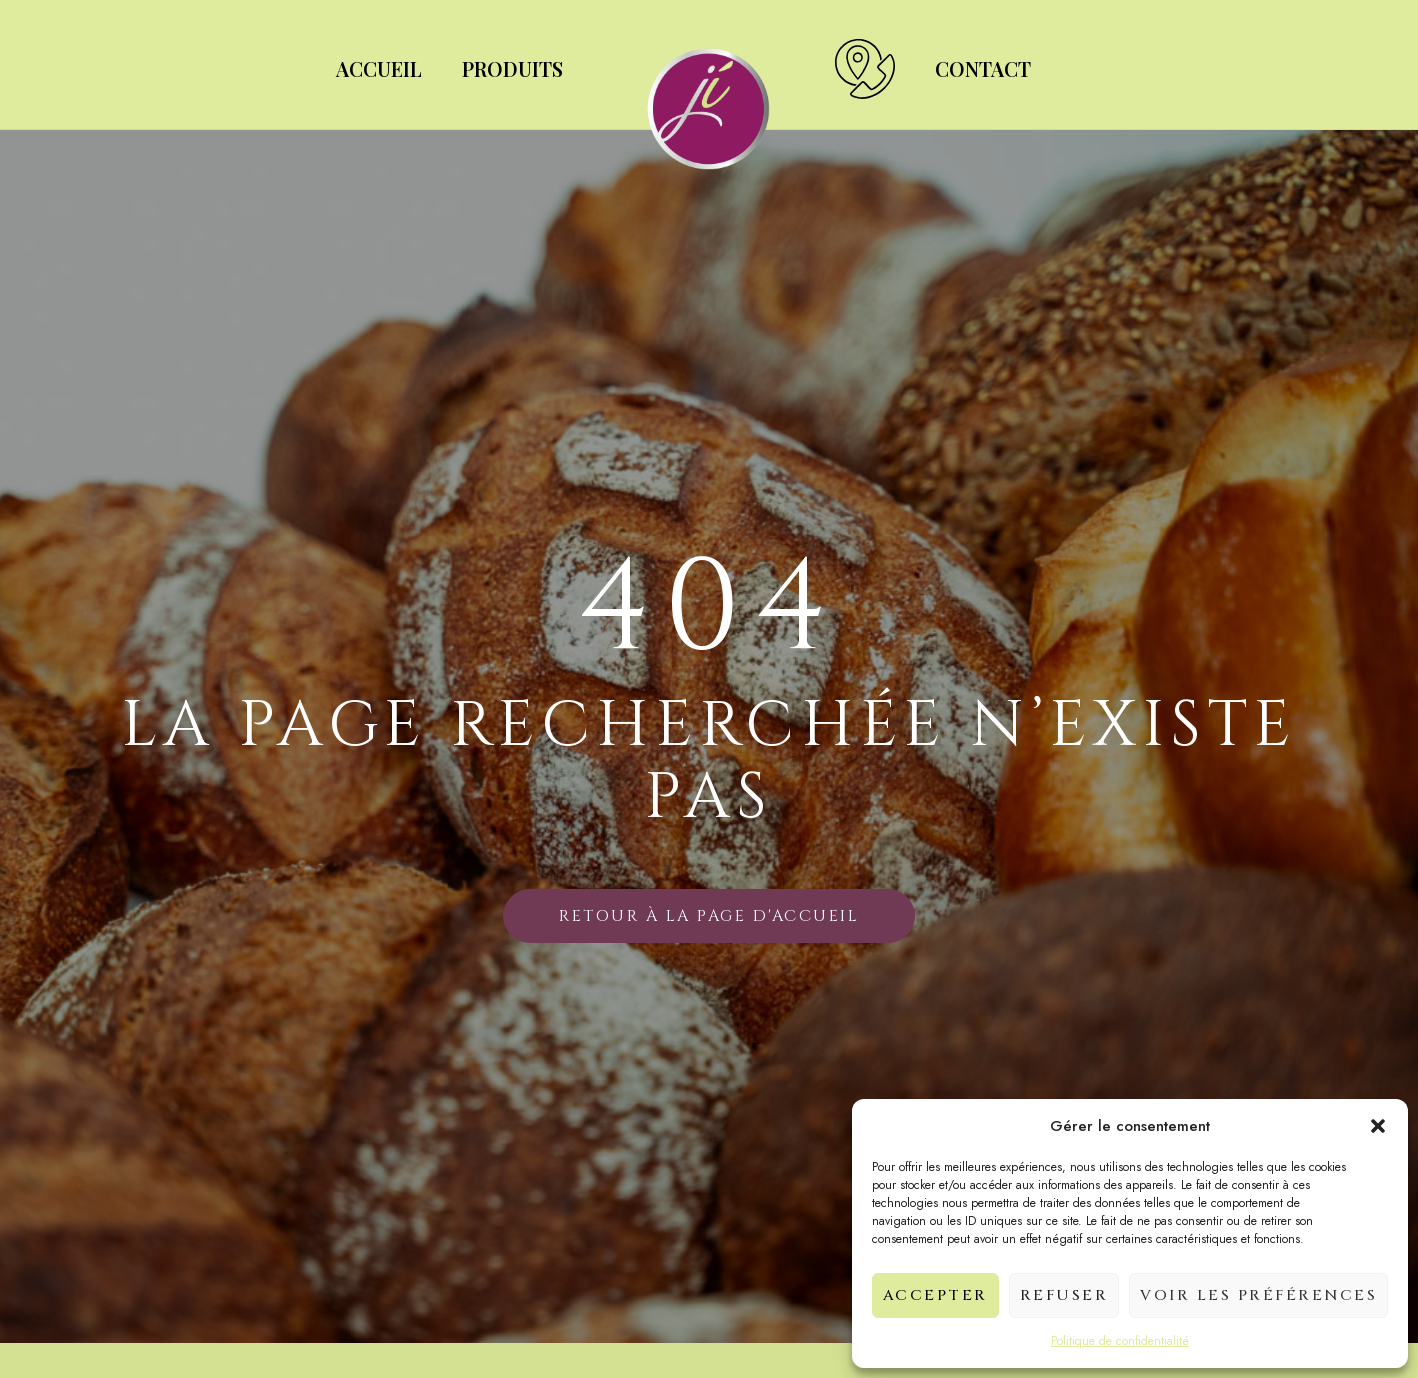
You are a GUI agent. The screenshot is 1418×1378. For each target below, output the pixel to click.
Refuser (1064, 1295)
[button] (1378, 1126)
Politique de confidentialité (1120, 1341)
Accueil (379, 68)
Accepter (935, 1295)
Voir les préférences (1258, 1295)
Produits (512, 68)
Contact (983, 68)
